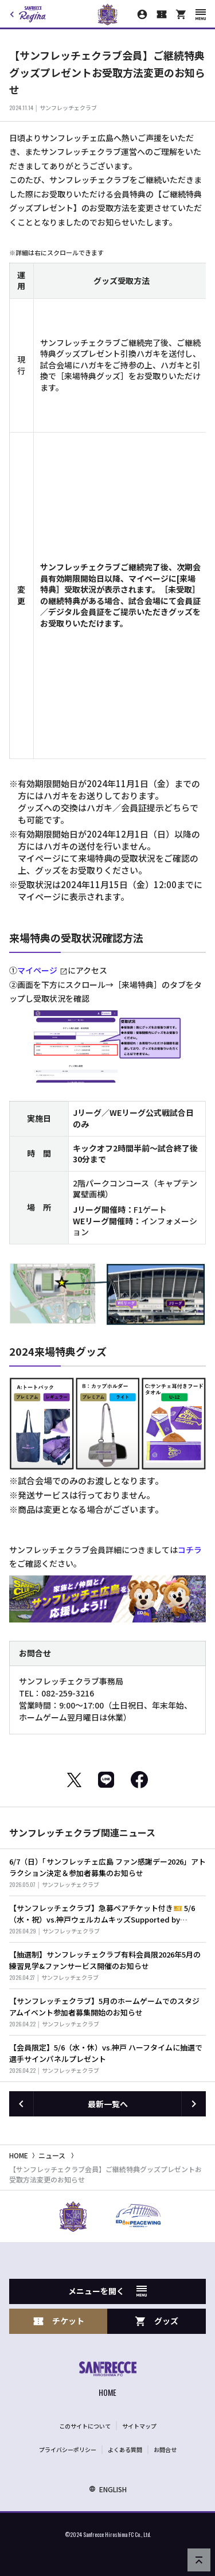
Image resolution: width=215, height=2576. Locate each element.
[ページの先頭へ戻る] (198, 2559)
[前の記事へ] (21, 2103)
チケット (58, 2321)
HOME (18, 2155)
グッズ (156, 2321)
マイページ (37, 970)
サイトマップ (139, 2426)
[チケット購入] (161, 14)
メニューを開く (107, 2291)
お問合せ (165, 2449)
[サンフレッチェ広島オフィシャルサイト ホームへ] (107, 2380)
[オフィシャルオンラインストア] (181, 14)
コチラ (190, 1549)
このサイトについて (85, 2426)
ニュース (51, 2155)
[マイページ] (142, 14)
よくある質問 (125, 2449)
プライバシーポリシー (67, 2449)
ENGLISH (108, 2489)
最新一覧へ (108, 2104)
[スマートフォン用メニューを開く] (200, 15)
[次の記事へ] (194, 2103)
